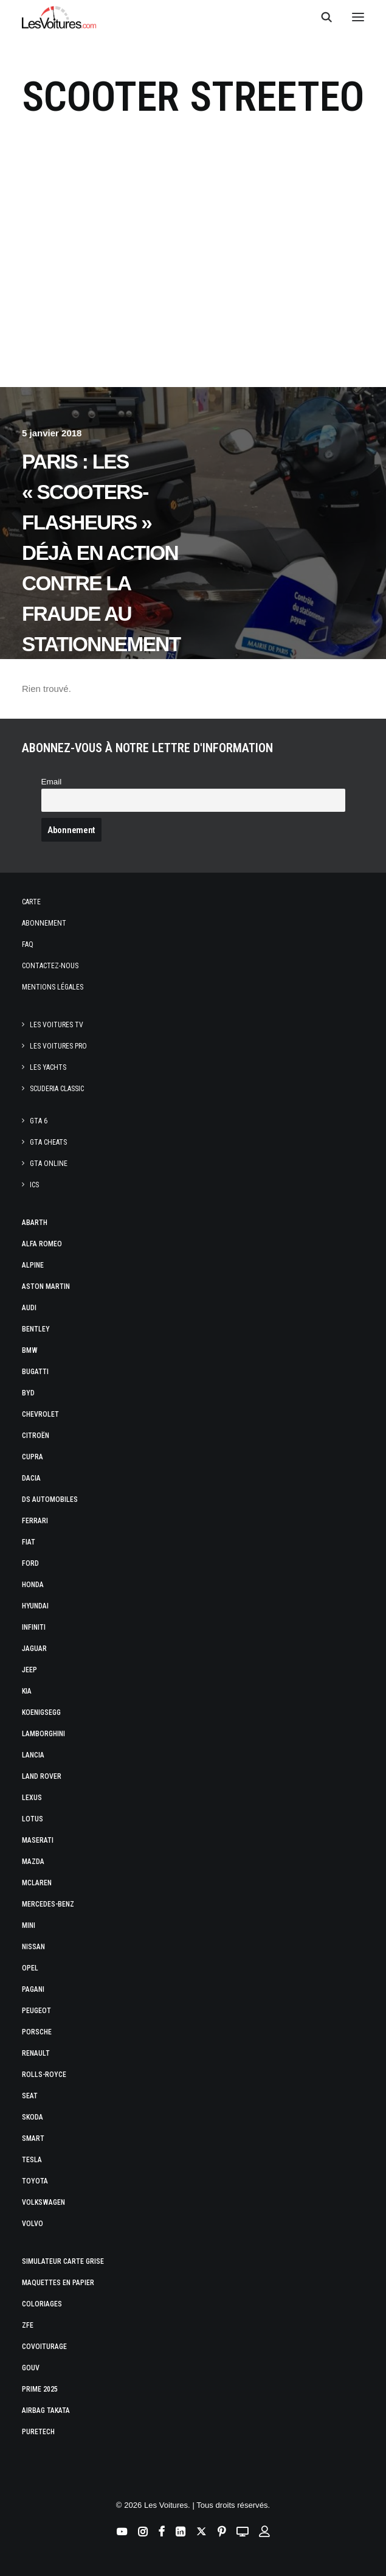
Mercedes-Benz (48, 1904)
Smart (33, 2138)
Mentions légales (52, 987)
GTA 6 (38, 1121)
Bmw (30, 1350)
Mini (28, 1925)
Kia (27, 1691)
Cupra (32, 1457)
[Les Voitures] (59, 17)
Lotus (32, 1819)
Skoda (32, 2117)
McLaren (37, 1883)
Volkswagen (43, 2202)
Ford (30, 1563)
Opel (30, 1968)
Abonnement (44, 923)
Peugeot (36, 2010)
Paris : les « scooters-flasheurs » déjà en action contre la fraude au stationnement (101, 552)
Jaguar (34, 1648)
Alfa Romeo (42, 1244)
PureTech (38, 2432)
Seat (30, 2096)
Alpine (33, 1265)
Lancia (33, 1755)
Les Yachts (48, 1067)
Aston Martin (46, 1286)
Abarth (34, 1222)
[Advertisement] (193, 274)
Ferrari (35, 1521)
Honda (33, 1584)
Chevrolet (40, 1414)
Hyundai (35, 1606)
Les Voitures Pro (58, 1046)
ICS (34, 1185)
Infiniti (34, 1627)
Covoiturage (44, 2346)
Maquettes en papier (58, 2282)
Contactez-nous (50, 966)
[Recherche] (321, 17)
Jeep (29, 1670)
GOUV (31, 2368)
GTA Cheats (48, 1142)
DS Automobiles (50, 1499)
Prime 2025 (40, 2389)
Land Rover (41, 1776)
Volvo (32, 2223)
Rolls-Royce (44, 2074)
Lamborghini (43, 1734)
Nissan (33, 1946)
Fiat (28, 1542)
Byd (28, 1393)
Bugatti (35, 1371)
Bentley (36, 1329)
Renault (36, 2053)
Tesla (32, 2159)
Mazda (33, 1861)
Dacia (31, 1478)
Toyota (35, 2181)
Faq (27, 944)
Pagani (33, 1989)
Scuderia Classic (57, 1088)
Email (51, 781)
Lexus (32, 1797)
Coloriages (42, 2304)
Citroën (35, 1435)
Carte (31, 902)
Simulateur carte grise (63, 2261)
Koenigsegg (41, 1712)
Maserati (37, 1840)
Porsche (37, 2032)
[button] (358, 17)
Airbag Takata (46, 2410)
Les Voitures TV (56, 1025)
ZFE (27, 2325)
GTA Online (48, 1163)
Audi (29, 1308)
